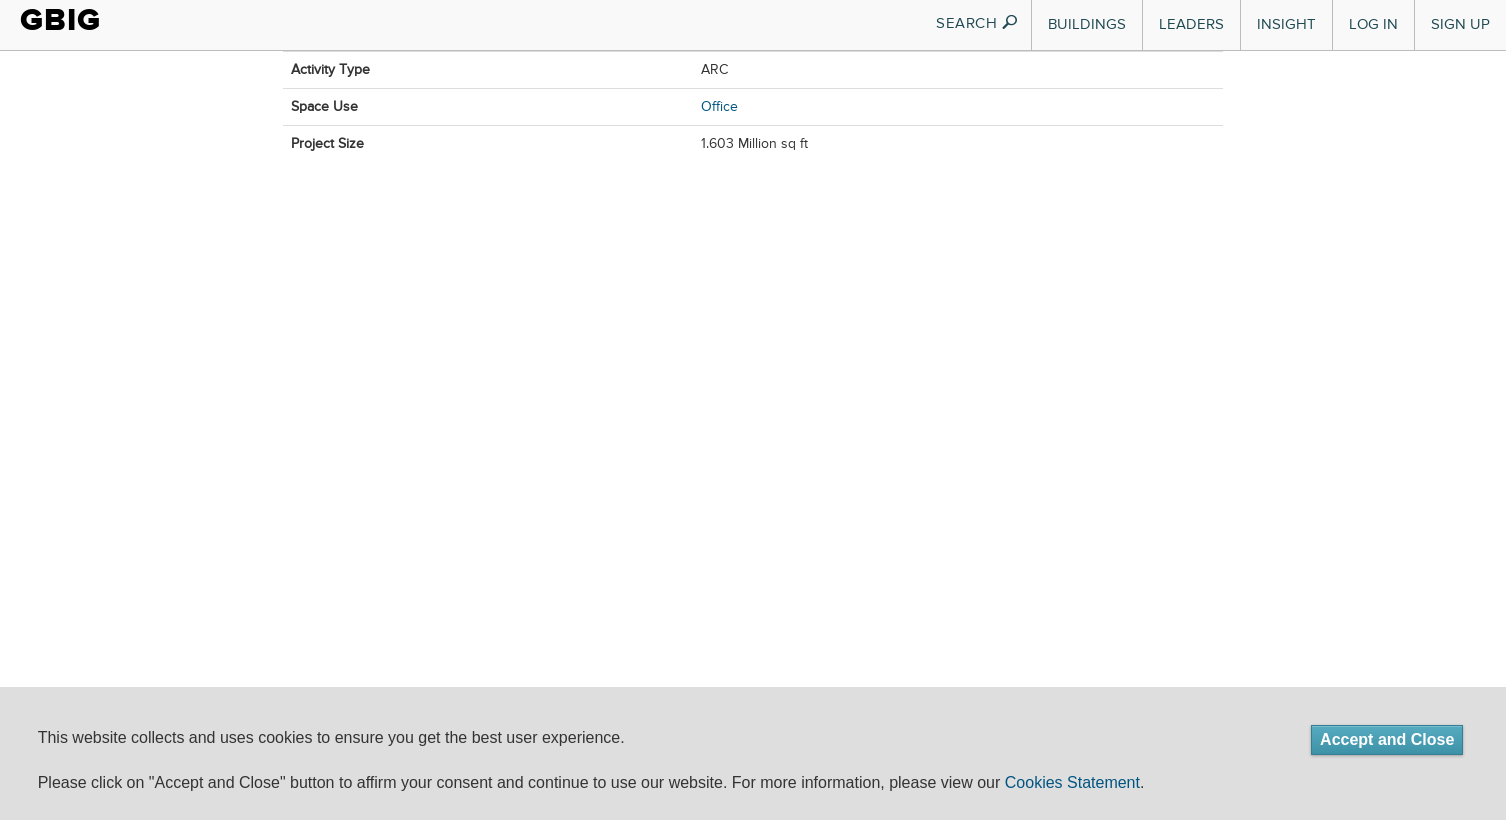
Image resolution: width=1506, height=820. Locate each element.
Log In (1373, 24)
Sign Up (1460, 24)
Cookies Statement (1072, 782)
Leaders (1191, 24)
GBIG (60, 20)
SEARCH (977, 23)
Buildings (1087, 24)
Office (719, 107)
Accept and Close (1387, 739)
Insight (1286, 24)
